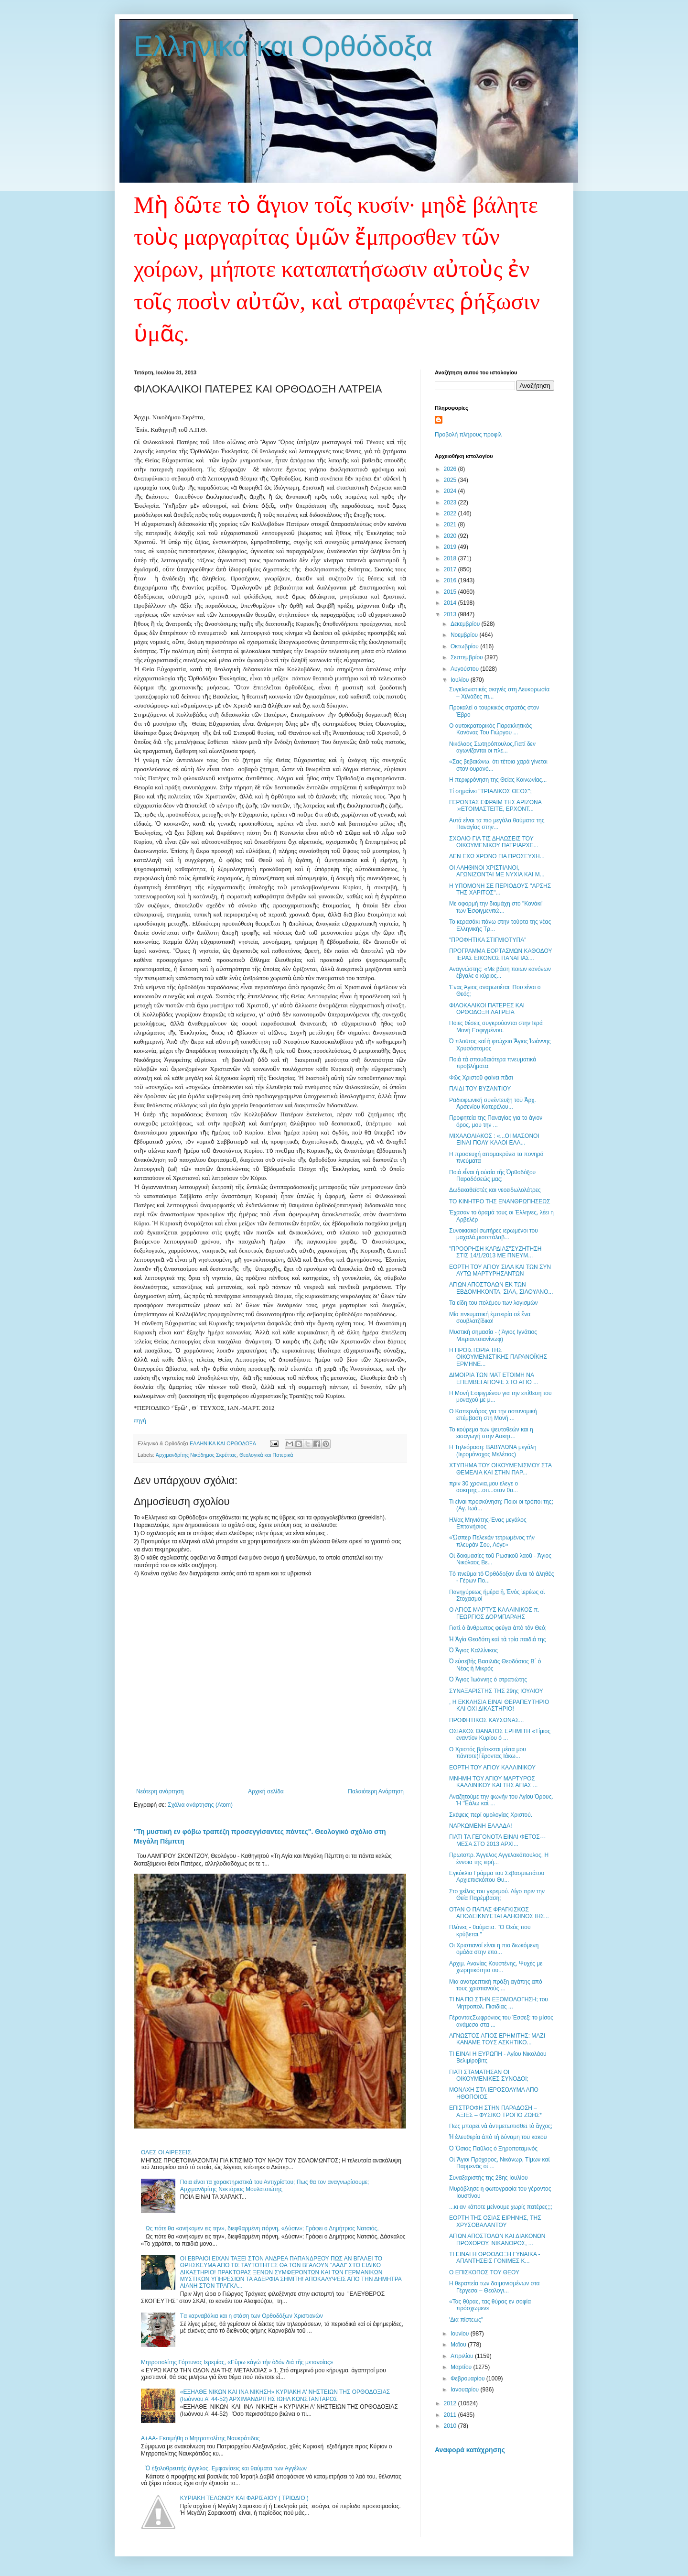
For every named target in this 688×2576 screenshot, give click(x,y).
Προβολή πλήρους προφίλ (468, 434)
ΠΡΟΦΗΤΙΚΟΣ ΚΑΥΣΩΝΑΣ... (486, 1720)
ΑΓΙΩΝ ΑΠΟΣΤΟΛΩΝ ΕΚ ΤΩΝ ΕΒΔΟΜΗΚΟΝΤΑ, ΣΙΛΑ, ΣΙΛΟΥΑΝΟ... (501, 1288)
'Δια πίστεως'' (466, 2319)
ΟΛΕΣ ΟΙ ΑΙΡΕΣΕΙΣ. (167, 2152)
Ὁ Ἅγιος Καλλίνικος (473, 1650)
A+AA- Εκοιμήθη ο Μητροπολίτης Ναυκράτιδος (200, 2438)
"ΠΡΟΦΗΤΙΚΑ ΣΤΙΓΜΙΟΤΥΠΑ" (487, 940)
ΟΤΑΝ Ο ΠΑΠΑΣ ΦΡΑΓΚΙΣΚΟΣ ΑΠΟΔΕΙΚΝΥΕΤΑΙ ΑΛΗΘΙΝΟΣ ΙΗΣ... (499, 1913)
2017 (451, 569)
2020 (451, 536)
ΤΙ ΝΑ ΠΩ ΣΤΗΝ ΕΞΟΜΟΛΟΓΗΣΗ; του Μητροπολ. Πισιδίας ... (498, 2002)
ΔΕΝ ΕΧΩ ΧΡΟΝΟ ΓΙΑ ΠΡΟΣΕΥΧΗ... (497, 856)
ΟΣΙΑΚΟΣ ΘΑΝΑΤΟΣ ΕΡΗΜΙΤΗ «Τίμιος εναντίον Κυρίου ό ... (499, 1734)
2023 (451, 502)
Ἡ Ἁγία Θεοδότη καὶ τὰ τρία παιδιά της (497, 1639)
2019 (451, 547)
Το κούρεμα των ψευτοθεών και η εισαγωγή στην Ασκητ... (491, 1433)
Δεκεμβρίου (466, 624)
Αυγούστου (465, 669)
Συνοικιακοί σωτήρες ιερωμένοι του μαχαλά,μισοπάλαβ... (493, 1234)
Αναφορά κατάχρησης (470, 2450)
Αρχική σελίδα (266, 1791)
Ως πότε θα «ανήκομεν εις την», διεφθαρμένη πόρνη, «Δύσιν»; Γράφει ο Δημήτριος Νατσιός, (262, 2228)
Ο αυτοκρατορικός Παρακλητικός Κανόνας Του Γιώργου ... (490, 729)
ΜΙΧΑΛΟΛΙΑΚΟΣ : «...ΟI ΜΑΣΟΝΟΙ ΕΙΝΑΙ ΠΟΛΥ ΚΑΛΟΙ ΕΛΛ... (494, 1139)
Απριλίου (463, 2356)
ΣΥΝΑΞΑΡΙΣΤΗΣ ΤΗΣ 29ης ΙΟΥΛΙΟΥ (496, 1691)
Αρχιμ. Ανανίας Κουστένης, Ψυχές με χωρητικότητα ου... (496, 1967)
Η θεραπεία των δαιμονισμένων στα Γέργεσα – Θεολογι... (494, 2286)
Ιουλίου (461, 680)
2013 (451, 614)
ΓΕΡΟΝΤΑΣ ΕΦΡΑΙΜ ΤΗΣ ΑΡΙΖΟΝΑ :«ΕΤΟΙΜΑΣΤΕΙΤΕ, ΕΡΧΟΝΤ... (495, 805)
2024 (451, 491)
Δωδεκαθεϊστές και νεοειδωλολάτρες (495, 1190)
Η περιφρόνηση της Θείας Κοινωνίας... (498, 779)
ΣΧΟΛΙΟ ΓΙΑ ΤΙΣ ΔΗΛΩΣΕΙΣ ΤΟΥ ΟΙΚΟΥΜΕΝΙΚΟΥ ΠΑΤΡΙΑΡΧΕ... (493, 842)
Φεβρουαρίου (468, 2378)
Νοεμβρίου (465, 635)
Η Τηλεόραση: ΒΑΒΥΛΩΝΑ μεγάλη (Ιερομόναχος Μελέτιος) (493, 1450)
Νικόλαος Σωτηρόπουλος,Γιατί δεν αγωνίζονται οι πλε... (492, 747)
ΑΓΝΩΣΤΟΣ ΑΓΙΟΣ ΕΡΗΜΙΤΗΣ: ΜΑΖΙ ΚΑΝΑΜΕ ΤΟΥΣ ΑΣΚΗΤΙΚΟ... (497, 2039)
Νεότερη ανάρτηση (159, 1791)
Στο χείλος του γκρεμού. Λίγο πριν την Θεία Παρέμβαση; (497, 1894)
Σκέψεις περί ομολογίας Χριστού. (490, 1815)
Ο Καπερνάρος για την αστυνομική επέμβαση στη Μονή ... (493, 1414)
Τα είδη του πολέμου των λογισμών (493, 1302)
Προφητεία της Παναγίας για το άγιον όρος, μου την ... (495, 1121)
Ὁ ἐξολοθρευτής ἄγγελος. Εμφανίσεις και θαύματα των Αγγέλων (226, 2468)
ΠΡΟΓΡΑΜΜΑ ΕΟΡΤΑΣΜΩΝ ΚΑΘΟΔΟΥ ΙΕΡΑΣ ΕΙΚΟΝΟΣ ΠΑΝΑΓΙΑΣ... (500, 954)
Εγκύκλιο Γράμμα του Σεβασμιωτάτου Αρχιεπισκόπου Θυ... (496, 1876)
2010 (451, 2426)
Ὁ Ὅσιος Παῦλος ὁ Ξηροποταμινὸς (493, 2148)
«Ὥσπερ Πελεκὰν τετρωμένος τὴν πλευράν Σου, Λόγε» (492, 1541)
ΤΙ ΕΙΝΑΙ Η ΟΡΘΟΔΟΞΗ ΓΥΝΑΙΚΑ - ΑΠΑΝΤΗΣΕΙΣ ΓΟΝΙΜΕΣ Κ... (494, 2257)
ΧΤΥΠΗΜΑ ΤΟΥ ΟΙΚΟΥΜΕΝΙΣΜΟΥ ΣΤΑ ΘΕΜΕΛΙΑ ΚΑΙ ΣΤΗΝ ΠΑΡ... (500, 1468)
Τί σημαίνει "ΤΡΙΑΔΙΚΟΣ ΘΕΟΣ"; (490, 791)
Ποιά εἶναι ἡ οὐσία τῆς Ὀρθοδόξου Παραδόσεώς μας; (492, 1175)
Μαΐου (459, 2344)
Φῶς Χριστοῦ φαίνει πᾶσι (481, 1077)
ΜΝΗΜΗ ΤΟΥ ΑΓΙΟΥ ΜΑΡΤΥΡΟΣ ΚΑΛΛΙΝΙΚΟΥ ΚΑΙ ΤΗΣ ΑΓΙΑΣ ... (493, 1782)
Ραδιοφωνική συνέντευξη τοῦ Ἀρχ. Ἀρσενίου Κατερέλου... (492, 1103)
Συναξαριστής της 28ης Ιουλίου (488, 2177)
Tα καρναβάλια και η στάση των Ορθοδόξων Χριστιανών (251, 2316)
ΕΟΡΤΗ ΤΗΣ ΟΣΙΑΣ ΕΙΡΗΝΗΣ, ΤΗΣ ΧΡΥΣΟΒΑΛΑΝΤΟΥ (495, 2221)
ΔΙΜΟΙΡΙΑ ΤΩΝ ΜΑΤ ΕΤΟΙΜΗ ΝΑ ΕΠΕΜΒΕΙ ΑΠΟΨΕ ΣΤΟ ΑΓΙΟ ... (493, 1378)
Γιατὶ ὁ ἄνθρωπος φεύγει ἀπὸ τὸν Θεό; (498, 1628)
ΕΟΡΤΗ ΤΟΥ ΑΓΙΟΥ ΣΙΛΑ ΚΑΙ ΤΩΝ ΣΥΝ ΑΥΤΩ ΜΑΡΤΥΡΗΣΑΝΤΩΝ (500, 1270)
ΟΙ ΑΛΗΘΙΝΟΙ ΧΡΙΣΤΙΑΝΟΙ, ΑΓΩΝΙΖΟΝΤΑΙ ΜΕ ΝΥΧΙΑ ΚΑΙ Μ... (497, 871)
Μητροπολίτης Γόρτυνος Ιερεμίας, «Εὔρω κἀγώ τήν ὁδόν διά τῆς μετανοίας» (237, 2362)
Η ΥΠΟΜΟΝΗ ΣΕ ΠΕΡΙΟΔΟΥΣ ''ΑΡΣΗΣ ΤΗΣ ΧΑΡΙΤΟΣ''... (500, 889)
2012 (451, 2403)
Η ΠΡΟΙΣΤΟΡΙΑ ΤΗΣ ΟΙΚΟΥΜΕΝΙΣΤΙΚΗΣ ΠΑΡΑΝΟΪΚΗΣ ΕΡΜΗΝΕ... (498, 1357)
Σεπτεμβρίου (467, 657)
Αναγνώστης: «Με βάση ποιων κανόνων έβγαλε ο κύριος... (500, 972)
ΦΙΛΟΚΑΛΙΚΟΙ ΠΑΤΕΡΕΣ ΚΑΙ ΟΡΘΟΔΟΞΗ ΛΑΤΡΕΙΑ (487, 1008)
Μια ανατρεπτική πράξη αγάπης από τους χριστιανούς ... (495, 1985)
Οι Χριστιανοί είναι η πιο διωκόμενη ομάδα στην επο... (493, 1948)
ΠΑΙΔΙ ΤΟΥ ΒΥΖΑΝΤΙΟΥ (480, 1088)
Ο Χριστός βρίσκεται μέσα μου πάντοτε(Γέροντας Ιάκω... (487, 1752)
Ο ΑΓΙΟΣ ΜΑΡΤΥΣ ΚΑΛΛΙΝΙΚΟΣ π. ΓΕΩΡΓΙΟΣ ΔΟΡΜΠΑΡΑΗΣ (494, 1613)
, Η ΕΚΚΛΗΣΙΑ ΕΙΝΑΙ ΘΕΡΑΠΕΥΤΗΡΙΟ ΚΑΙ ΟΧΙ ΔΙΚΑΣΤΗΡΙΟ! (499, 1705)
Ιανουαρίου (466, 2389)
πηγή (140, 1420)
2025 (451, 480)
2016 (451, 580)
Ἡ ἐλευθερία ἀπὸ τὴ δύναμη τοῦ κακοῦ (498, 2137)
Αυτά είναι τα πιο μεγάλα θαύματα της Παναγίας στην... (497, 823)
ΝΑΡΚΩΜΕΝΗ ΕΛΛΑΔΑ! (480, 1826)
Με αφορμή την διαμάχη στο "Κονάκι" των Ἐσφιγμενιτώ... (496, 907)
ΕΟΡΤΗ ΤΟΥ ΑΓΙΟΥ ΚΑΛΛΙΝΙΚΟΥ (492, 1767)
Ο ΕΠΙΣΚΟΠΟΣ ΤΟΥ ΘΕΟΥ (484, 2272)
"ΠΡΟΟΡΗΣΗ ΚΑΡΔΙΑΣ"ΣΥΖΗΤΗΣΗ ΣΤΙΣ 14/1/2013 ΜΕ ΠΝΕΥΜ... (495, 1252)
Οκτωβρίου (465, 646)
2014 (451, 603)
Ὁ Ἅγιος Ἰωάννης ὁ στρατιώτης (488, 1679)
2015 (451, 592)
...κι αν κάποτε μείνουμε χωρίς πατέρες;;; (500, 2207)
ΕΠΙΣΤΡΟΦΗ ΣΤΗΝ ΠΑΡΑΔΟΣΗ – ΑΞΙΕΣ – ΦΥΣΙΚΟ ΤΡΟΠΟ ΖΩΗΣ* (495, 2111)
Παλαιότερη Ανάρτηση (376, 1791)
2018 (451, 558)
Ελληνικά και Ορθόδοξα (283, 46)
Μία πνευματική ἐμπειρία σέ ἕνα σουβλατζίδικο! (489, 1317)
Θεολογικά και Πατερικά (266, 1455)
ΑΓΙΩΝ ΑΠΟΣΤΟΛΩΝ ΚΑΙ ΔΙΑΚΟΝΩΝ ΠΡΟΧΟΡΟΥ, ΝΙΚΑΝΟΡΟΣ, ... (497, 2239)
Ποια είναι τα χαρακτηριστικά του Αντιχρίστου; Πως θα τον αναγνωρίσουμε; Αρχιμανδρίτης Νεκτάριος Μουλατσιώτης (274, 2185)
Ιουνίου (461, 2333)
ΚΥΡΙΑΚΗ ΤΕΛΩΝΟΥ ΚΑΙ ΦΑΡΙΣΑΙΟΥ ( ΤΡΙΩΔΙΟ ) (244, 2498)
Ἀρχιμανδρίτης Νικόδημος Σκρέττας (196, 1455)
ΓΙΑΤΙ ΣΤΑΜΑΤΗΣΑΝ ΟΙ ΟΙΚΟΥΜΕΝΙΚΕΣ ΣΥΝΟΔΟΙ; (488, 2075)
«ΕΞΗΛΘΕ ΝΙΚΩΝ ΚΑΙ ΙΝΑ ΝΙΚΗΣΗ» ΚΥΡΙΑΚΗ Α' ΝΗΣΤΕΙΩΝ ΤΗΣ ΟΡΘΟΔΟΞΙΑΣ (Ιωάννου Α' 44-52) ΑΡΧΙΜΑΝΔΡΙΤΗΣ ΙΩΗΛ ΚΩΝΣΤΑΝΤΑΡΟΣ (285, 2395)
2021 (451, 524)
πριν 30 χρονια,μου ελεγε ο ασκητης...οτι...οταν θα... (483, 1487)
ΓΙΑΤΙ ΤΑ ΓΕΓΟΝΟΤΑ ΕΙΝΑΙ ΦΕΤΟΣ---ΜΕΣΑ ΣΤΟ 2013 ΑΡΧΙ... (497, 1840)
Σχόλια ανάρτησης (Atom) (200, 1804)
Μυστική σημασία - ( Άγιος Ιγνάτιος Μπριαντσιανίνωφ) (493, 1335)
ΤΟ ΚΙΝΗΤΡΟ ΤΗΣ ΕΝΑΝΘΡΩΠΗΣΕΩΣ (499, 1201)
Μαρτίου (462, 2367)
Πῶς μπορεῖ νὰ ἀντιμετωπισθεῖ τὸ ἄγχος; (500, 2126)
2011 (451, 2415)
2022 (451, 513)
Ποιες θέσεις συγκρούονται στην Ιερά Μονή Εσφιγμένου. (496, 1026)
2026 (451, 469)
